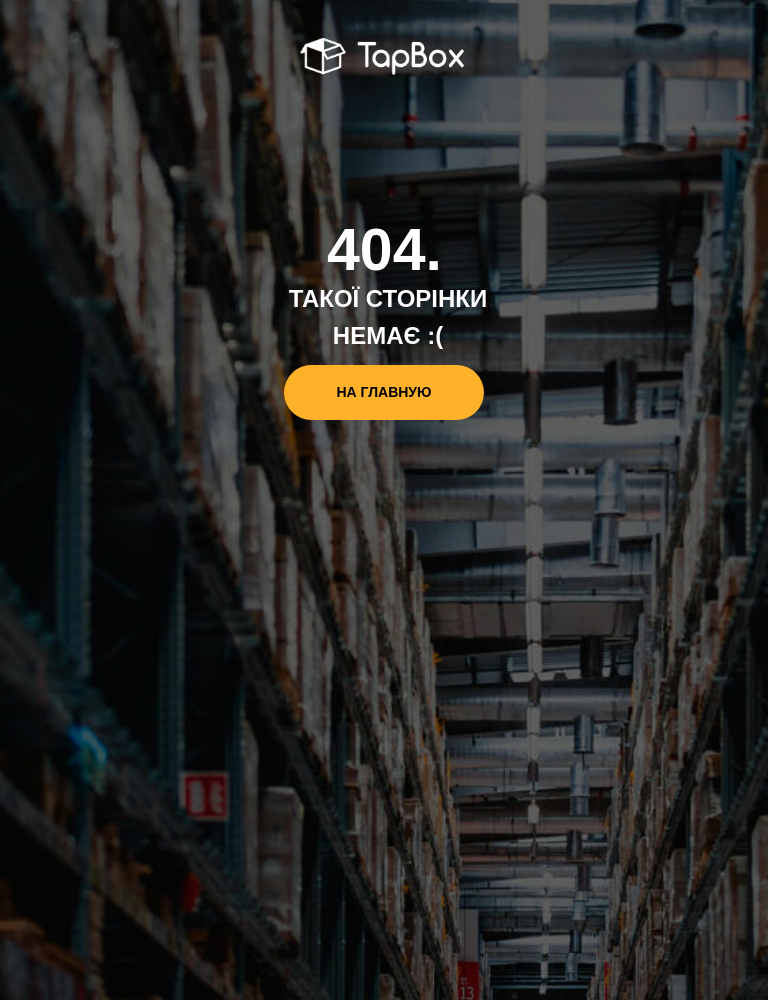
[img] (384, 58)
